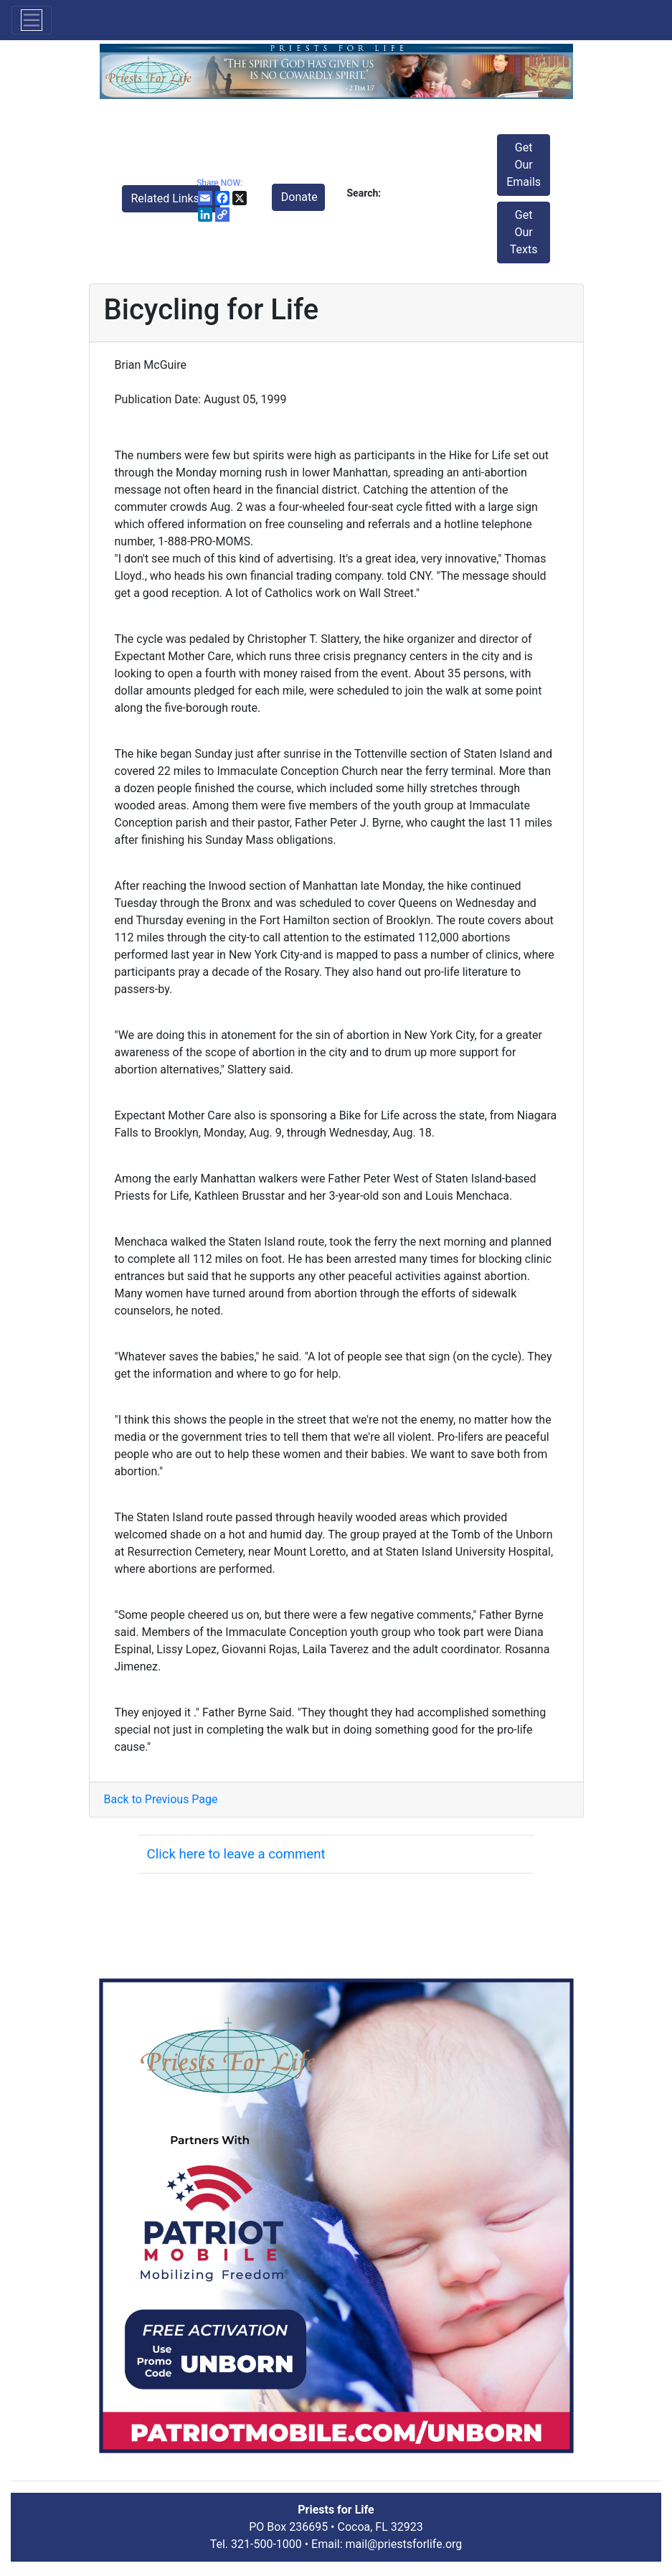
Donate (299, 197)
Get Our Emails (523, 165)
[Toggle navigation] (31, 20)
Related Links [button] (166, 198)
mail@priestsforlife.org (404, 2544)
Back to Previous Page (161, 1799)
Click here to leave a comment (236, 1854)
